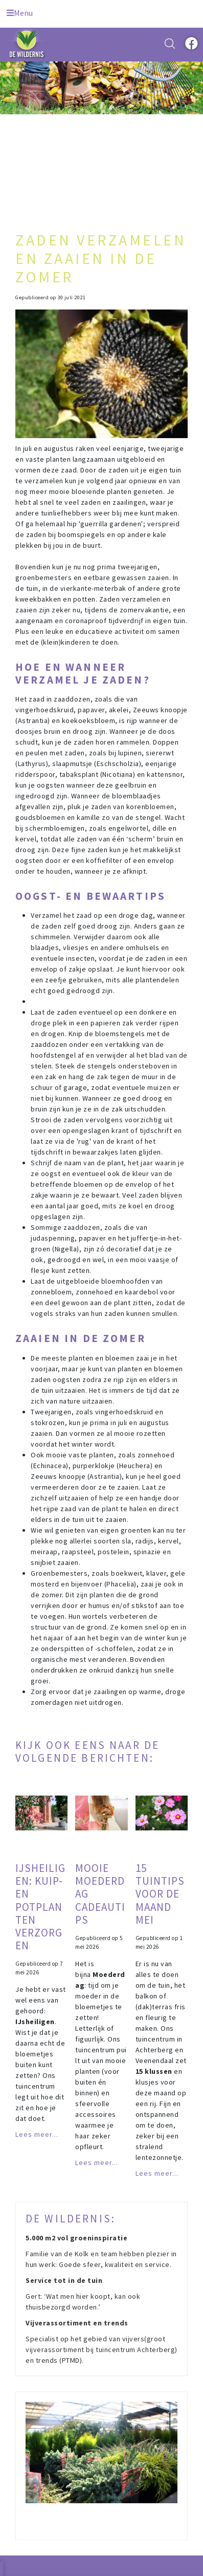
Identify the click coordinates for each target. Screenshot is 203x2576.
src (170, 43)
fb (190, 43)
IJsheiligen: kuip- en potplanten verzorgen (40, 1906)
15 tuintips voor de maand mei (160, 1894)
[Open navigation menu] (19, 11)
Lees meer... (36, 2134)
